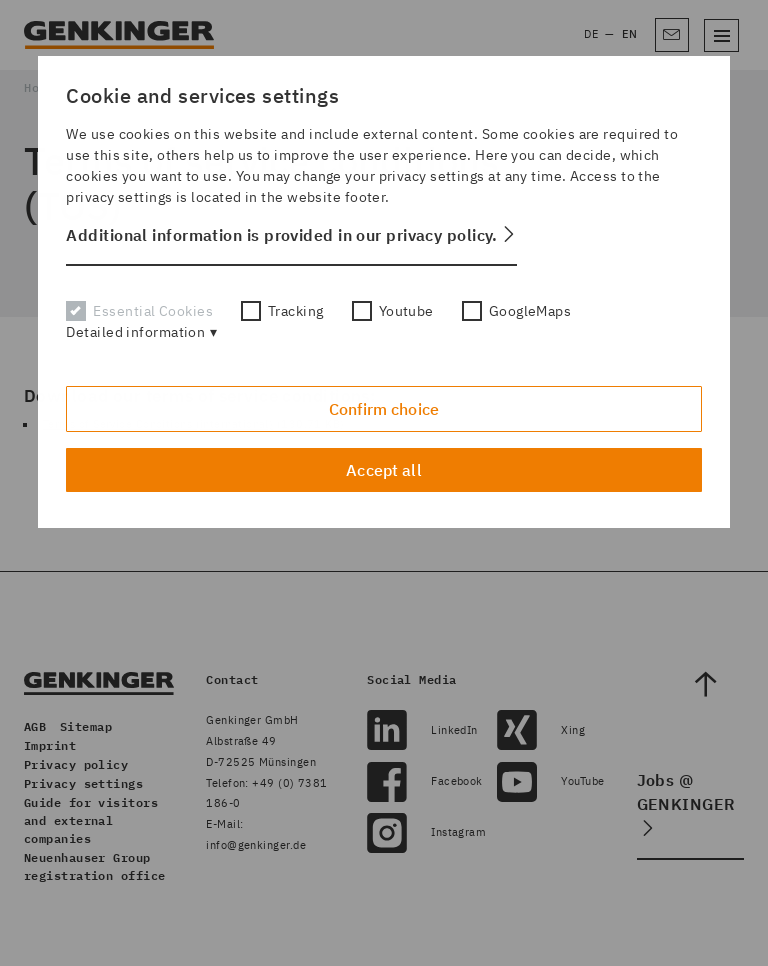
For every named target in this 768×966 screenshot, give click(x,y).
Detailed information (135, 332)
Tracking (282, 311)
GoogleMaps (516, 311)
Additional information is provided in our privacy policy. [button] (282, 235)
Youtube (393, 311)
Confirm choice (384, 409)
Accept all (384, 470)
